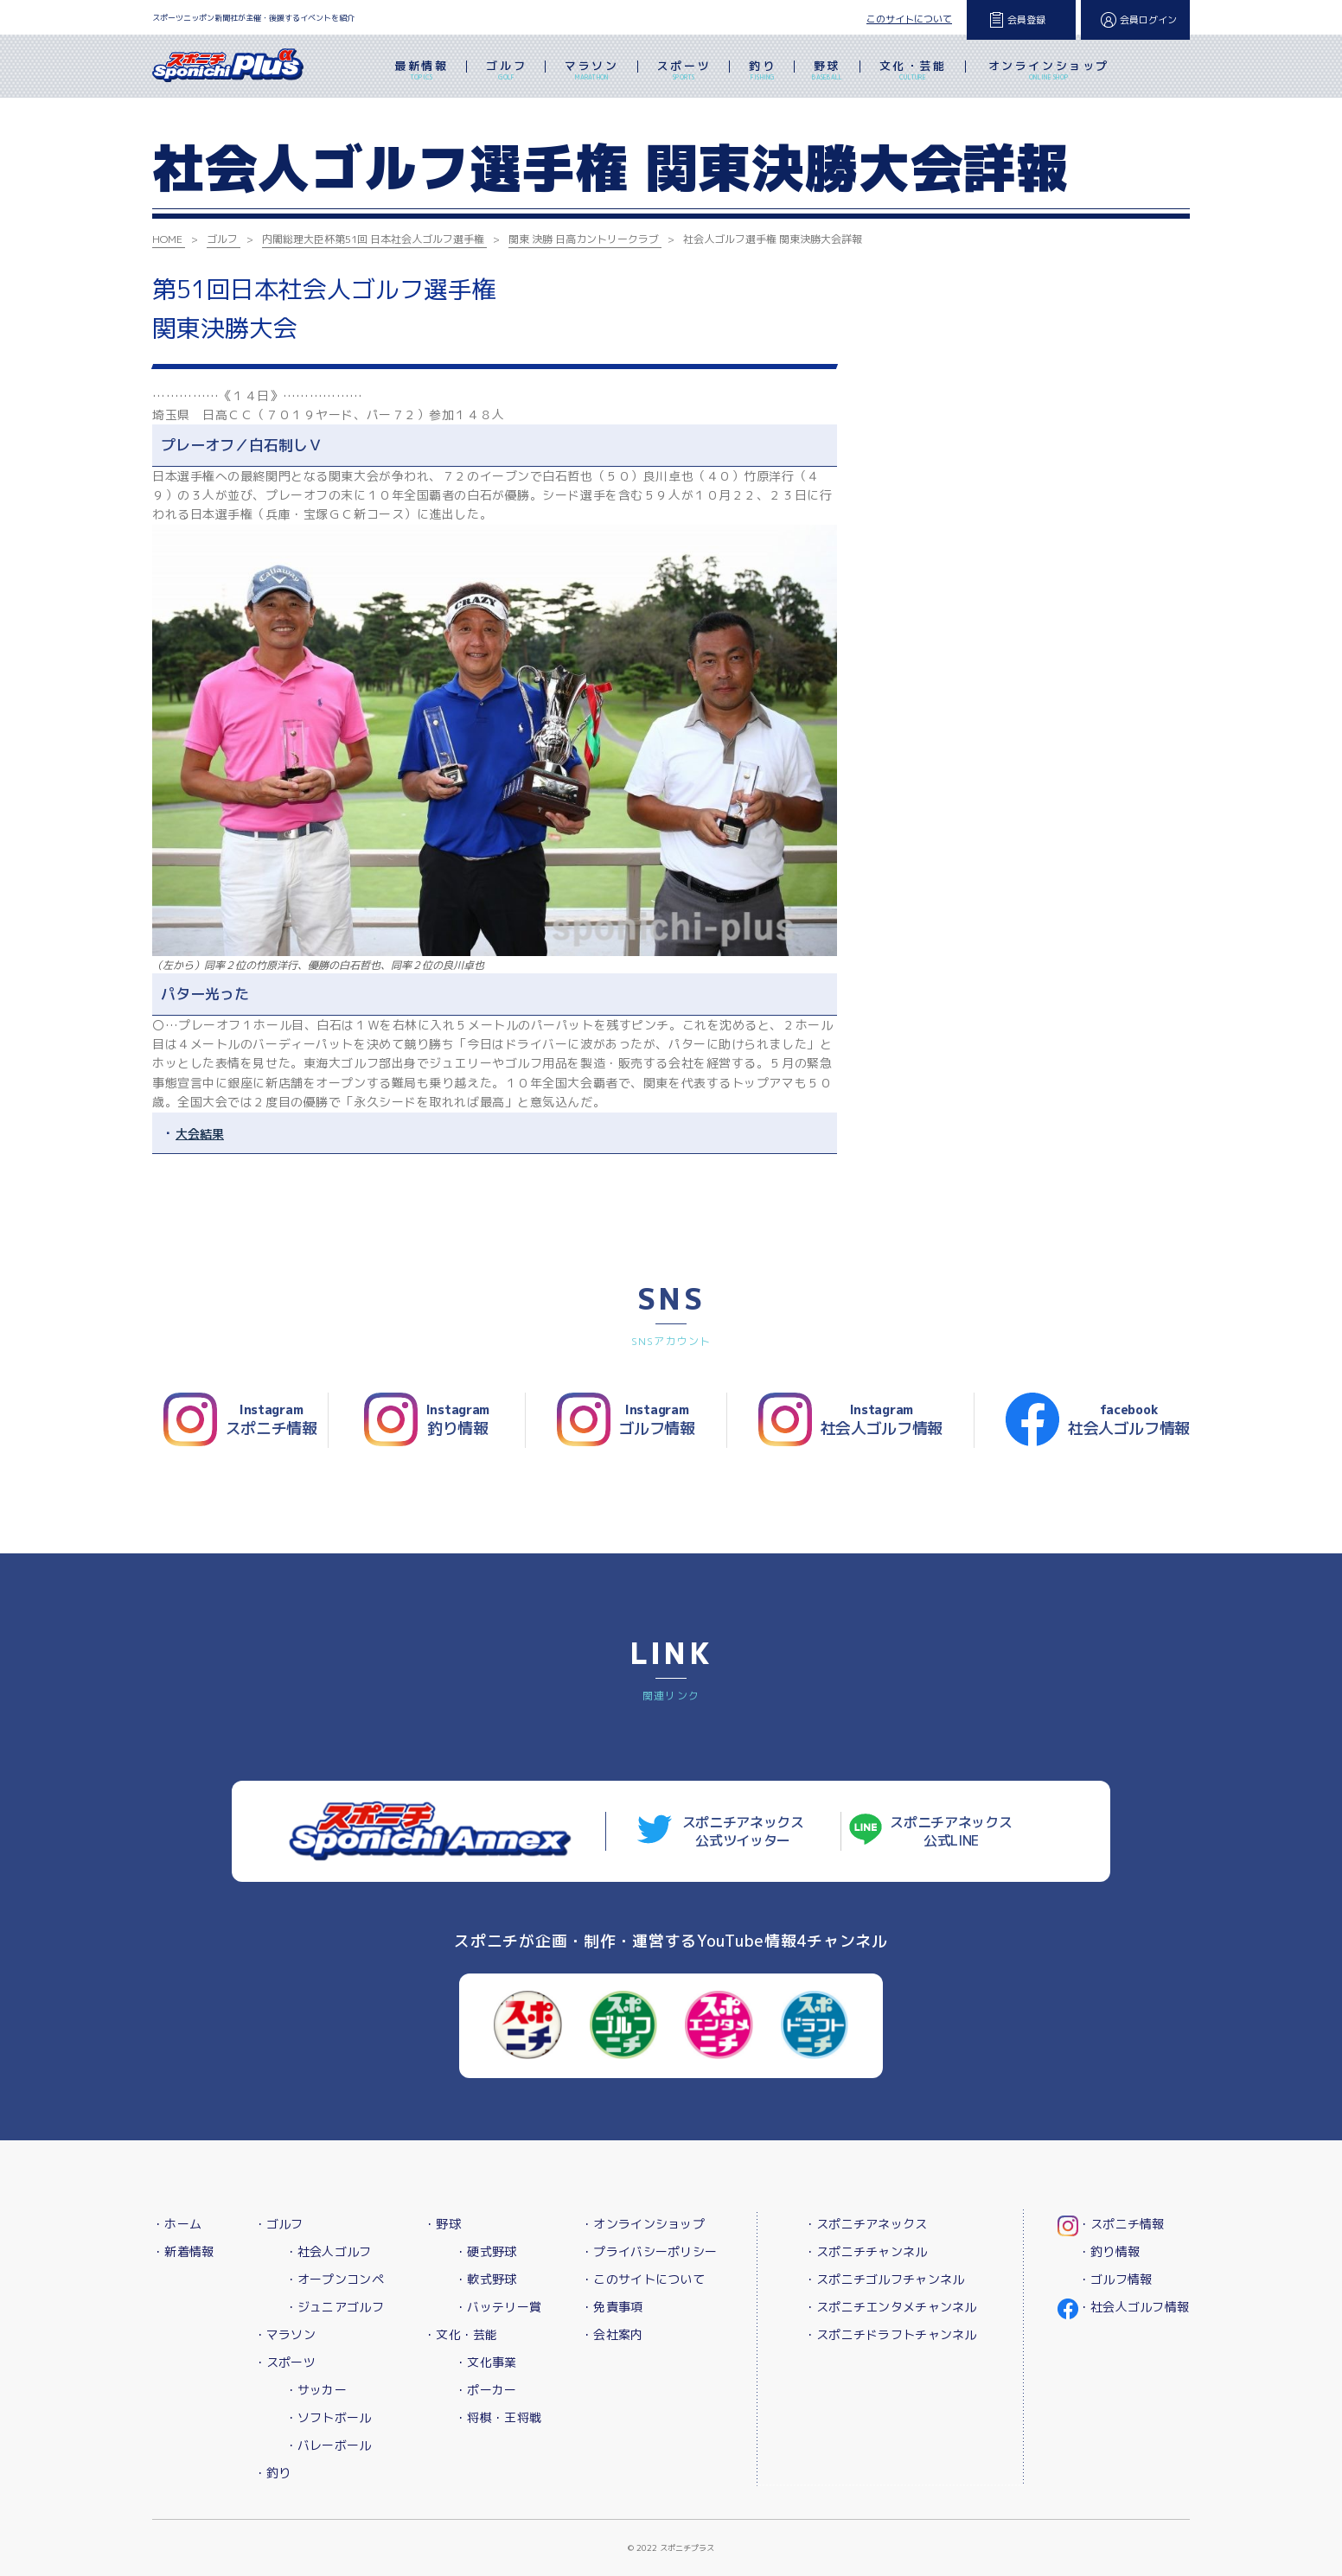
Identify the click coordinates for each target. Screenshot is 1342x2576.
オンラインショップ (1048, 72)
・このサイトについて (643, 2279)
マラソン (591, 72)
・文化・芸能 (461, 2334)
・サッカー (316, 2390)
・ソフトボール (328, 2417)
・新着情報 (183, 2251)
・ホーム (176, 2224)
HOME (167, 239)
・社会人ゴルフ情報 (1134, 2307)
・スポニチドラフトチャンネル (890, 2334)
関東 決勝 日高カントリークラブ (583, 239)
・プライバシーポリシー (649, 2251)
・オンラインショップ (643, 2224)
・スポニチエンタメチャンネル (890, 2307)
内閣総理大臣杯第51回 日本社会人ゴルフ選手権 (373, 239)
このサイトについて (909, 19)
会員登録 (1026, 20)
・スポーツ (285, 2362)
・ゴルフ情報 (1115, 2279)
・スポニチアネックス (866, 2224)
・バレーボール (328, 2445)
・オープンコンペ (334, 2279)
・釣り (272, 2472)
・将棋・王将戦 (498, 2417)
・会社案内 (611, 2334)
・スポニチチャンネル (866, 2251)
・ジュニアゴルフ (334, 2307)
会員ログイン (1148, 20)
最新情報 (421, 72)
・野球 (442, 2224)
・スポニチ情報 (1121, 2224)
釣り (762, 72)
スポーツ (684, 72)
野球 (827, 72)
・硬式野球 (485, 2251)
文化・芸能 (913, 72)
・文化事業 (485, 2362)
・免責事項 (611, 2307)
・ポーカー (485, 2390)
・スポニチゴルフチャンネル (884, 2279)
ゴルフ (506, 72)
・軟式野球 (485, 2279)
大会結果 (200, 1133)
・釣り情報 (1109, 2251)
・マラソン (285, 2334)
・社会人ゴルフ (328, 2251)
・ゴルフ (279, 2224)
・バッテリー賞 (498, 2307)
